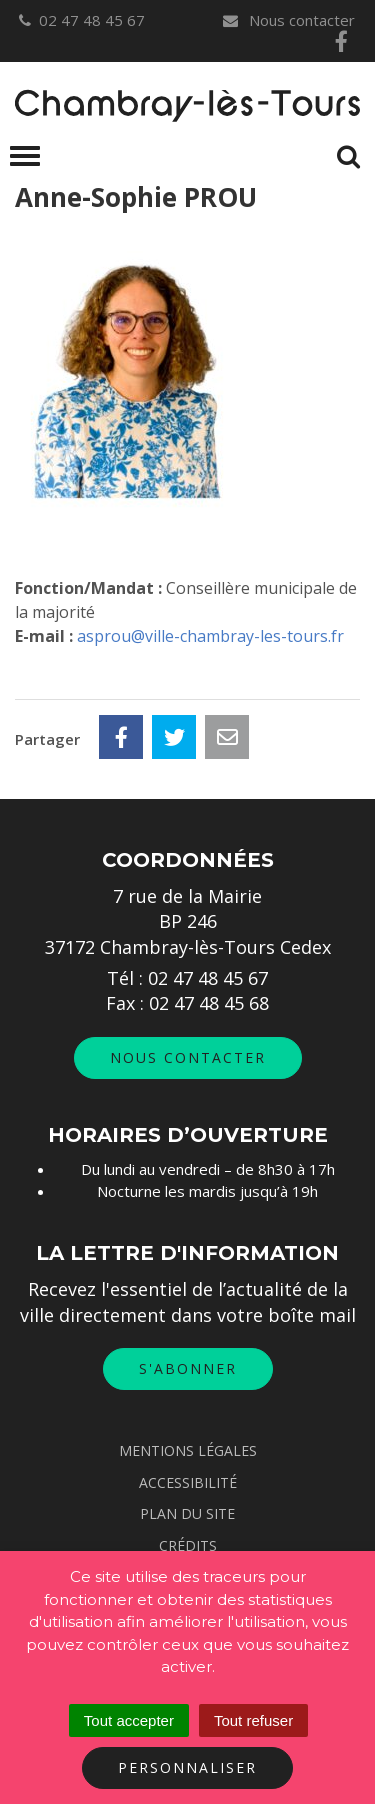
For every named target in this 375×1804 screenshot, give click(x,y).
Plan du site (187, 1513)
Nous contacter (288, 20)
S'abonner (188, 1368)
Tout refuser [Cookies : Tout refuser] (253, 1720)
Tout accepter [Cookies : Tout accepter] (129, 1720)
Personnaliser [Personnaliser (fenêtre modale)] (187, 1767)
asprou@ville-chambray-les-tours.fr (210, 636)
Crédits (188, 1545)
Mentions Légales (188, 1450)
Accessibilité (188, 1482)
